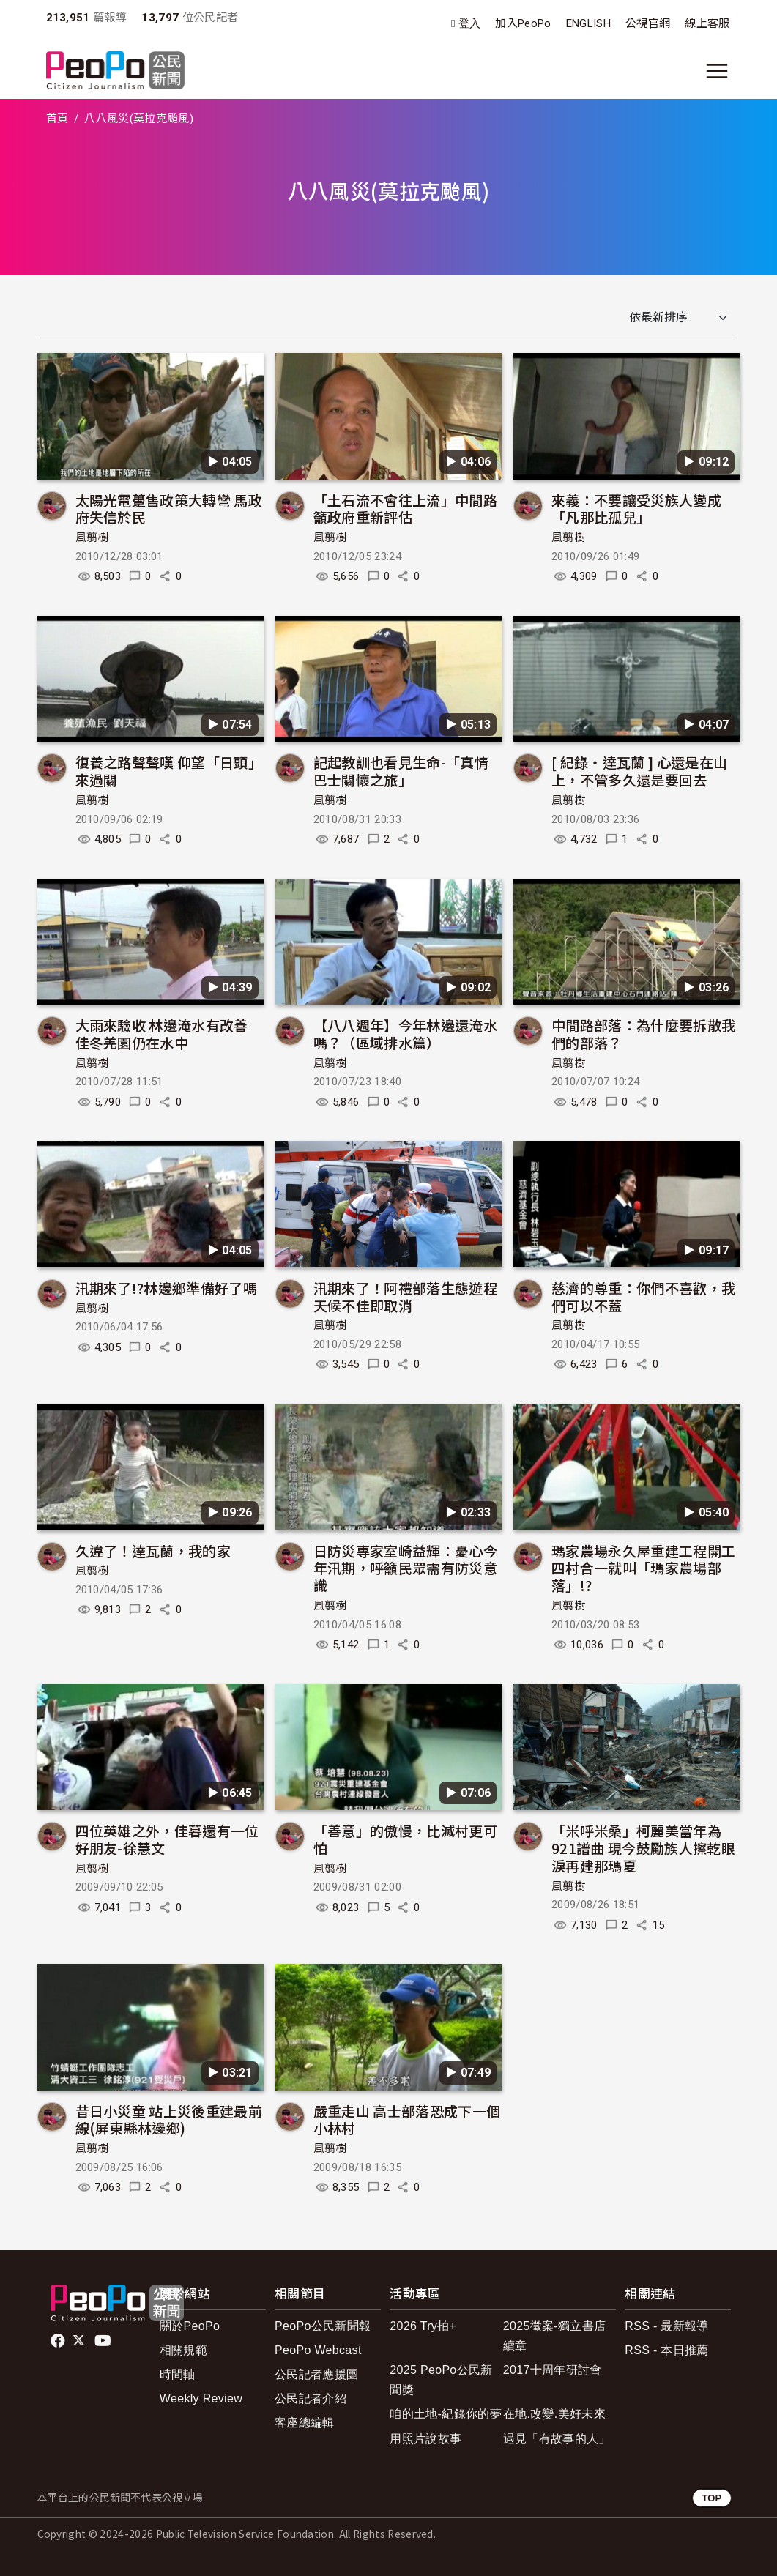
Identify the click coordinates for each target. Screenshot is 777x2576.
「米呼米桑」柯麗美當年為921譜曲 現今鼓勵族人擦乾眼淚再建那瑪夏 (643, 1847)
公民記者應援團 (316, 2374)
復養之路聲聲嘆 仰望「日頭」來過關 (168, 770)
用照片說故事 (425, 2438)
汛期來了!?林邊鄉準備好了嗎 (166, 1288)
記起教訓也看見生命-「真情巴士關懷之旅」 (400, 770)
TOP (711, 2498)
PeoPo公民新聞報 (323, 2326)
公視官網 (647, 23)
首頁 (57, 118)
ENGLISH (588, 23)
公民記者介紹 (310, 2398)
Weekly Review (201, 2398)
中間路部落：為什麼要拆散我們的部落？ (643, 1033)
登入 (469, 23)
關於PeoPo (190, 2326)
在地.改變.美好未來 (554, 2414)
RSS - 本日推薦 (666, 2350)
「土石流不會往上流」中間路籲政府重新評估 (405, 508)
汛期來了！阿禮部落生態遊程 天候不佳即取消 (405, 1296)
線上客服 (707, 23)
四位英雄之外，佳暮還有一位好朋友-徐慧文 (167, 1839)
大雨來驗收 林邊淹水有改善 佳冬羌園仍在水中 (161, 1033)
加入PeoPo (523, 23)
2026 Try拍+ (423, 2326)
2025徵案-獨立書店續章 (554, 2336)
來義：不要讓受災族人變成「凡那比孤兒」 (636, 508)
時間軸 (178, 2374)
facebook (59, 2341)
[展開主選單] (717, 71)
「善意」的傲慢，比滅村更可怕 (405, 1839)
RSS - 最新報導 (666, 2326)
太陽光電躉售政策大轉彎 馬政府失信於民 (168, 508)
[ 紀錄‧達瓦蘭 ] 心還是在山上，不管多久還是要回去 (639, 770)
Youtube (104, 2341)
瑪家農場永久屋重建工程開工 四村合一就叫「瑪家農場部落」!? (643, 1568)
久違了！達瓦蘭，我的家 (153, 1550)
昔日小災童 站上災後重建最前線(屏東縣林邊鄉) (168, 2119)
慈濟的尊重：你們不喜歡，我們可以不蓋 (643, 1296)
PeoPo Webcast (318, 2350)
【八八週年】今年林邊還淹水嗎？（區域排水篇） (405, 1033)
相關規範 (183, 2350)
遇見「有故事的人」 (557, 2438)
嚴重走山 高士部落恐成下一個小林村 (406, 2119)
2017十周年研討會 (552, 2370)
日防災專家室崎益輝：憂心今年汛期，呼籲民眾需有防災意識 (405, 1568)
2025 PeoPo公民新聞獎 (441, 2380)
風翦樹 (92, 537)
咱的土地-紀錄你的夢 (446, 2414)
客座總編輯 (305, 2422)
